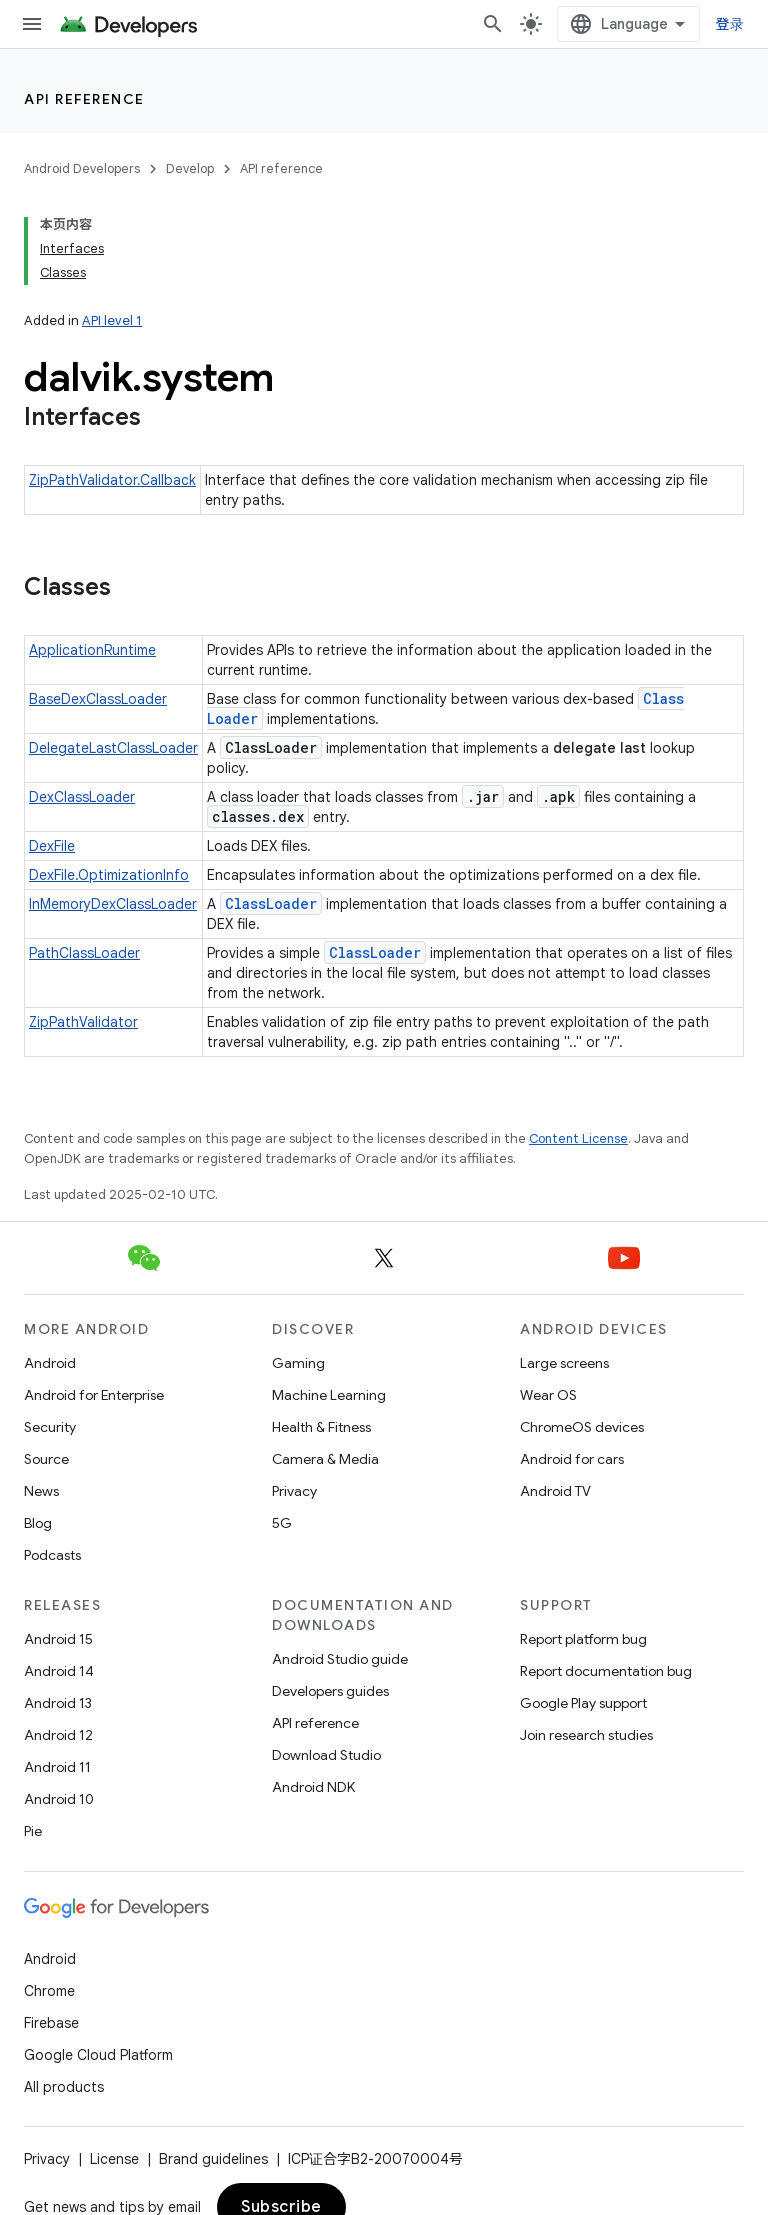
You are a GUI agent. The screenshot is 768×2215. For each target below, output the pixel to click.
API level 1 (112, 320)
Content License (578, 1138)
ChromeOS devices (582, 1427)
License (114, 2159)
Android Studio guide (340, 1659)
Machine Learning (329, 1395)
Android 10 (59, 1799)
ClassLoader (271, 903)
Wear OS (548, 1395)
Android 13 (58, 1703)
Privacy (294, 1491)
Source (46, 1459)
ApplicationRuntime (92, 650)
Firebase (51, 2023)
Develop (190, 168)
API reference (84, 99)
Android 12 (58, 1735)
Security (50, 1427)
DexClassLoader (82, 797)
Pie (33, 1831)
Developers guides (330, 1691)
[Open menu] (32, 24)
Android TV (555, 1491)
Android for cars (572, 1459)
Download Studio (326, 1755)
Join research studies (586, 1735)
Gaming (298, 1363)
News (41, 1491)
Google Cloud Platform (98, 2055)
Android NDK (313, 1787)
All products (64, 2087)
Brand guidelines (213, 2159)
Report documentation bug (606, 1671)
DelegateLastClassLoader (113, 748)
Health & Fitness (321, 1427)
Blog (38, 1523)
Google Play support (583, 1703)
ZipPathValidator (83, 1022)
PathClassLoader (84, 953)
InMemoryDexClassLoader (113, 904)
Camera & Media (325, 1459)
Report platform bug (583, 1639)
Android (50, 1363)
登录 (730, 24)
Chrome (49, 1991)
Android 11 (57, 1767)
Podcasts (52, 1555)
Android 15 (58, 1639)
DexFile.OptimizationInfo (109, 875)
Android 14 (59, 1671)
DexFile (52, 846)
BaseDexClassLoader (98, 699)
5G (282, 1523)
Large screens (564, 1363)
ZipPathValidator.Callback (112, 480)
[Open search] (493, 24)
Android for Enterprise (94, 1395)
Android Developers (82, 168)
